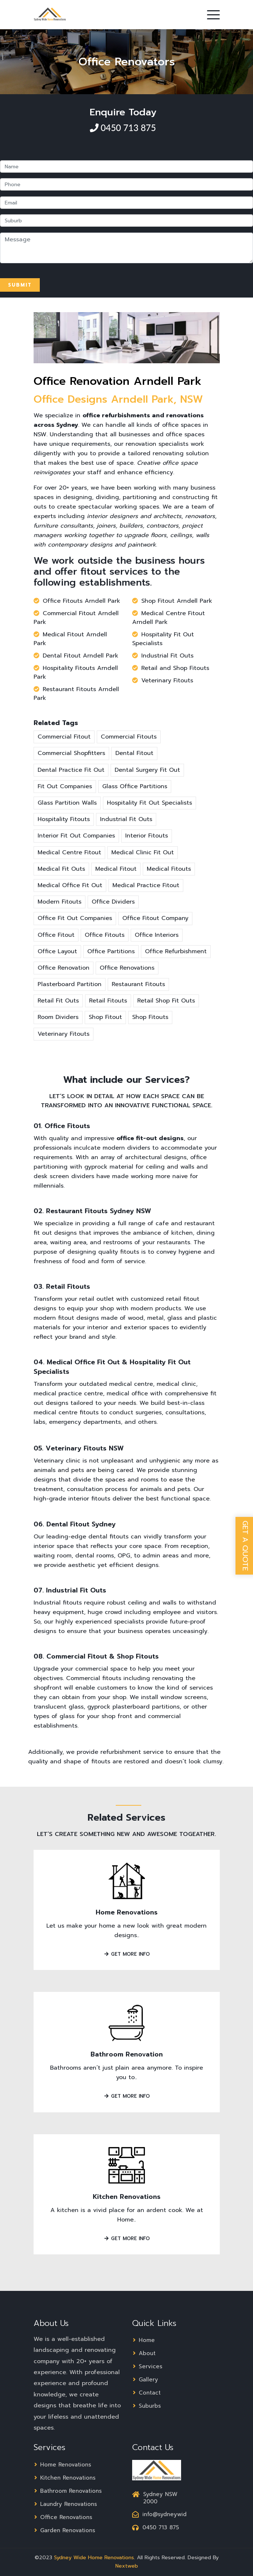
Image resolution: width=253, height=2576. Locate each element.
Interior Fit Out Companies (76, 835)
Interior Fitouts (146, 835)
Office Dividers (113, 901)
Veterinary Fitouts (63, 1034)
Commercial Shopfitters (71, 753)
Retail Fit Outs (58, 1000)
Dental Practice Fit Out (71, 770)
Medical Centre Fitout (69, 852)
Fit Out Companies (65, 786)
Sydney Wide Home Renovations (94, 2557)
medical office (127, 1393)
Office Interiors (157, 935)
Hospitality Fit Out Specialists (149, 802)
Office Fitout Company (155, 918)
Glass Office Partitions (134, 786)
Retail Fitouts (108, 1000)
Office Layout (57, 951)
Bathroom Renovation (127, 2054)
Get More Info (127, 1954)
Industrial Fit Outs (126, 819)
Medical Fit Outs (61, 869)
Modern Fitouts (59, 901)
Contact (146, 2393)
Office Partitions (111, 951)
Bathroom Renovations (68, 2491)
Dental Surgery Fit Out (147, 770)
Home (143, 2340)
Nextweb (126, 2566)
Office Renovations (127, 967)
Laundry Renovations (65, 2504)
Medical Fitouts (169, 869)
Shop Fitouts (150, 1017)
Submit (20, 284)
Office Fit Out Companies (75, 918)
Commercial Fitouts (129, 736)
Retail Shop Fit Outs (166, 1000)
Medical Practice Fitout (145, 885)
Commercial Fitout (64, 736)
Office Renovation (63, 967)
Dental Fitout (134, 753)
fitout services (114, 571)
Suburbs (146, 2406)
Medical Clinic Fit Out (142, 852)
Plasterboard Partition (69, 984)
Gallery (145, 2380)
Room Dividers (58, 1017)
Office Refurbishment (176, 951)
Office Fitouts (104, 935)
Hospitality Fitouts (64, 819)
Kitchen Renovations (127, 2197)
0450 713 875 (127, 127)
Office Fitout (56, 935)
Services (147, 2366)
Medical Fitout (116, 869)
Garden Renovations (64, 2530)
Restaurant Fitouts (138, 984)
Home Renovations (127, 1912)
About (144, 2353)
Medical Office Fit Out (70, 885)
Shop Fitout (105, 1017)
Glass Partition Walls (67, 802)
